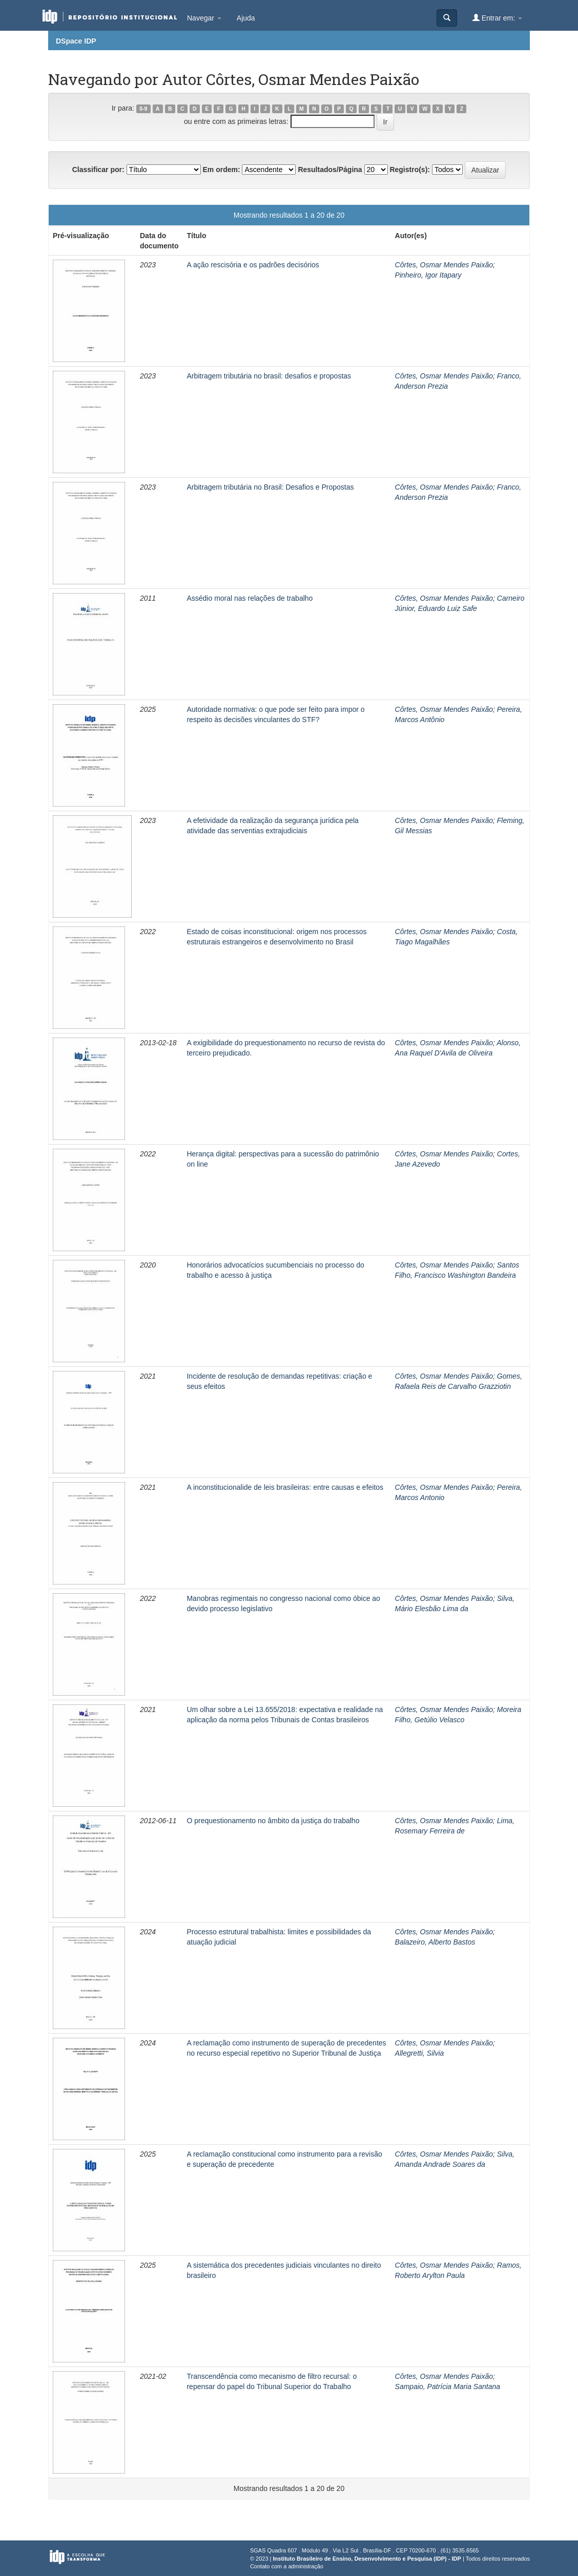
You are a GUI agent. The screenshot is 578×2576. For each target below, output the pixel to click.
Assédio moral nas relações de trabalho (250, 598)
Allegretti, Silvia (419, 2053)
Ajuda (246, 18)
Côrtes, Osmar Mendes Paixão (444, 265)
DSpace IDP (76, 41)
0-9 (143, 108)
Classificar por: (98, 169)
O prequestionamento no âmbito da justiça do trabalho (273, 1821)
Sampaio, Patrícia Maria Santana (447, 2386)
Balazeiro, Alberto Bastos (435, 1942)
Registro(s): (409, 169)
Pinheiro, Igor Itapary (428, 275)
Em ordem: (221, 169)
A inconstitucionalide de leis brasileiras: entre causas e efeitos (285, 1487)
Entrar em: (497, 17)
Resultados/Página (330, 169)
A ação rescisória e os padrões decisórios (253, 265)
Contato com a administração (286, 2566)
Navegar (204, 18)
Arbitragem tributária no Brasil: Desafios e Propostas (270, 487)
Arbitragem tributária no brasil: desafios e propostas (269, 376)
